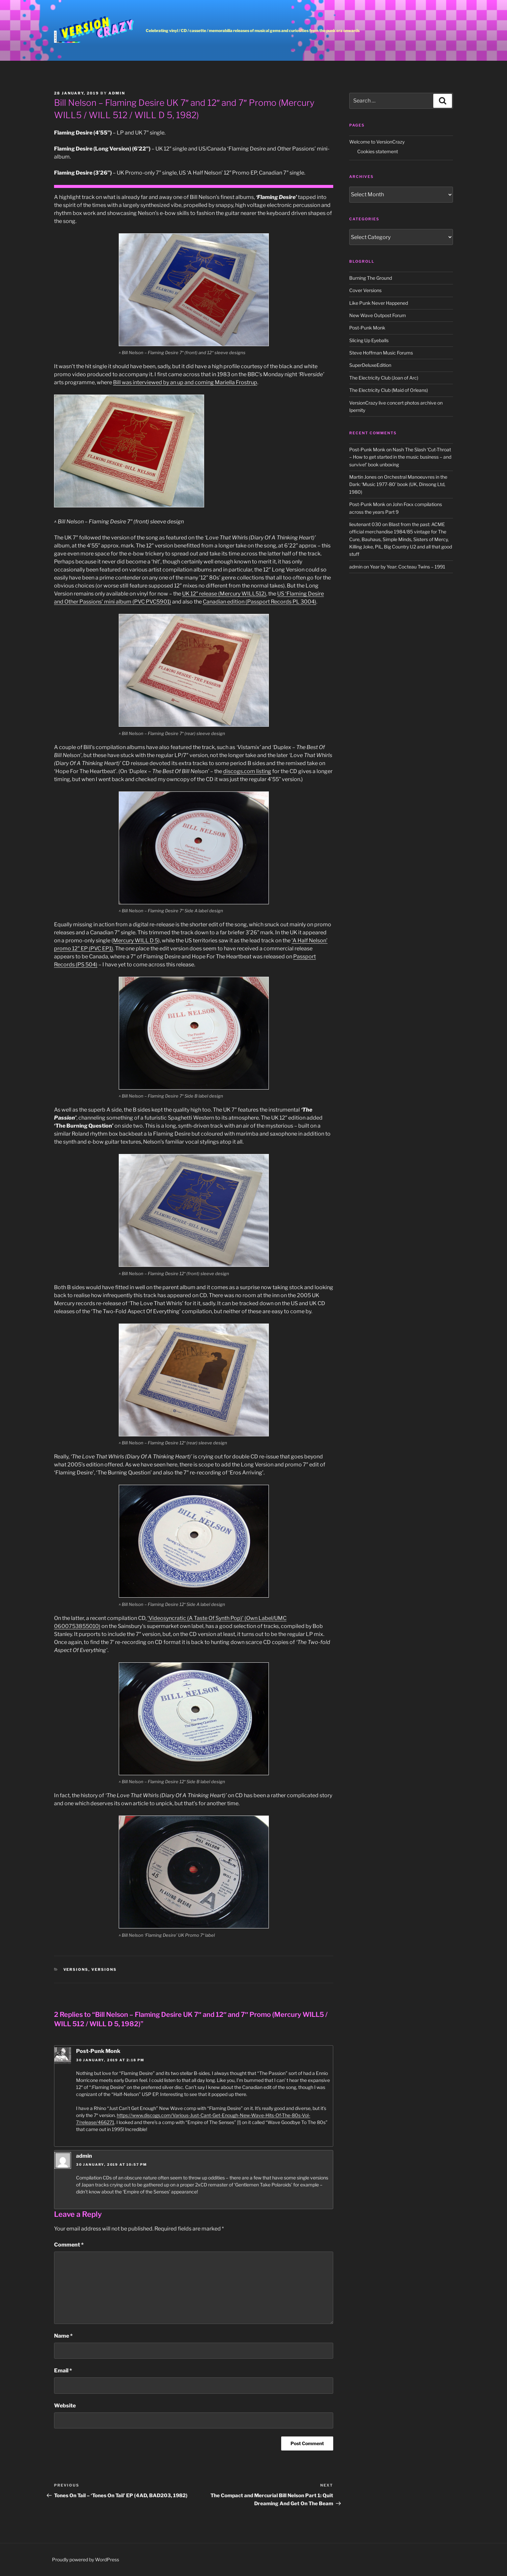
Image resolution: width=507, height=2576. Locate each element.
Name (63, 2336)
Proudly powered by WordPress (85, 2559)
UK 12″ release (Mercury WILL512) (224, 594)
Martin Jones (363, 477)
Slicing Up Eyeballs (369, 340)
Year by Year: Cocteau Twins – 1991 (407, 566)
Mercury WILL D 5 (135, 940)
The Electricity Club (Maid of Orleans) (388, 390)
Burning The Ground (370, 278)
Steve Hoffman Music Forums (381, 353)
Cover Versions (365, 290)
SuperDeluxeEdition (370, 365)
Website (65, 2405)
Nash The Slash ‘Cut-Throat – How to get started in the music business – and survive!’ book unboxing (400, 457)
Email (63, 2370)
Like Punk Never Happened (378, 303)
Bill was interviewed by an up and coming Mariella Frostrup (185, 382)
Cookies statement (377, 151)
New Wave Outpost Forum (377, 315)
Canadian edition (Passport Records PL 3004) (259, 602)
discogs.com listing (247, 771)
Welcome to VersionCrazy (377, 142)
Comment (69, 2245)
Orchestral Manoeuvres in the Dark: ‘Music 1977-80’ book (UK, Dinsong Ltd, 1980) (398, 484)
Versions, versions (90, 1969)
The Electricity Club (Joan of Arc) (383, 378)
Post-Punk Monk (98, 2051)
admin (116, 93)
